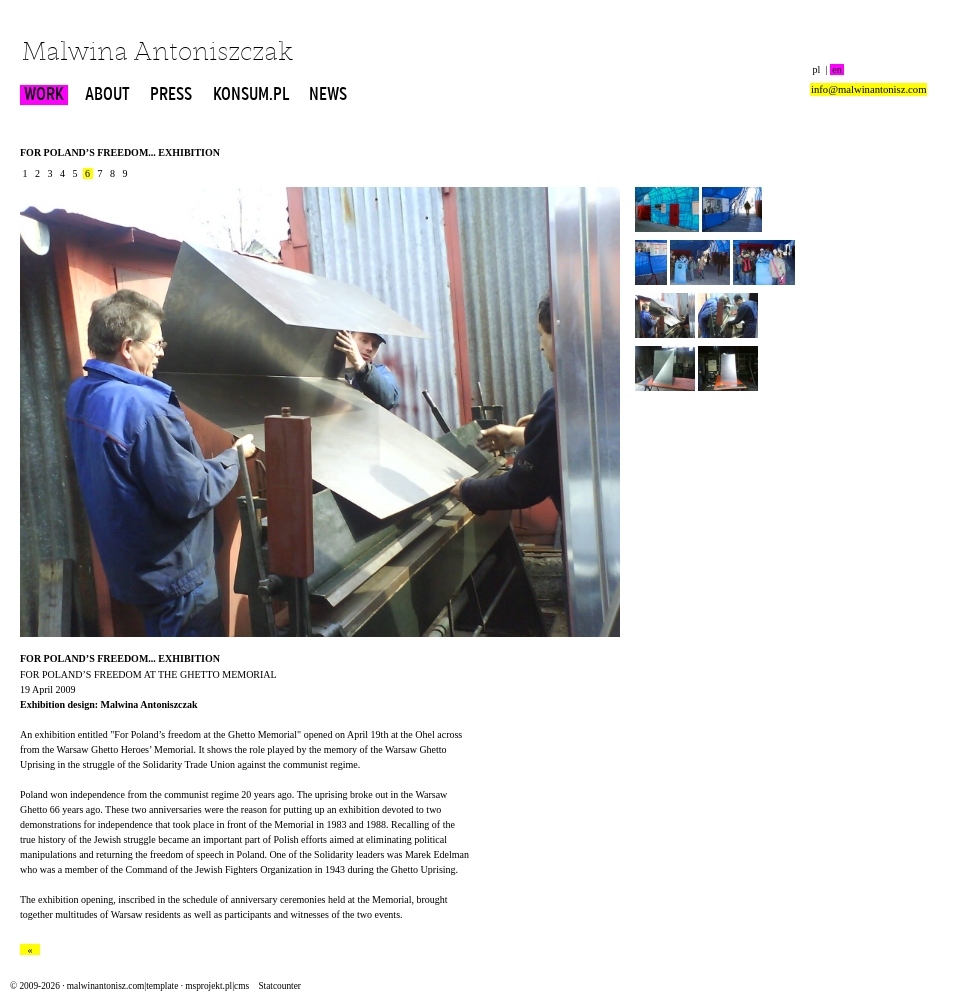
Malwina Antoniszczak (157, 53)
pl (816, 69)
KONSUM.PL (251, 95)
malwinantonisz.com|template (122, 986)
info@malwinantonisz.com (868, 89)
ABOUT (107, 95)
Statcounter (279, 986)
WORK (44, 95)
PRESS (171, 95)
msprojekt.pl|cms (217, 986)
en (837, 69)
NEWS (328, 95)
